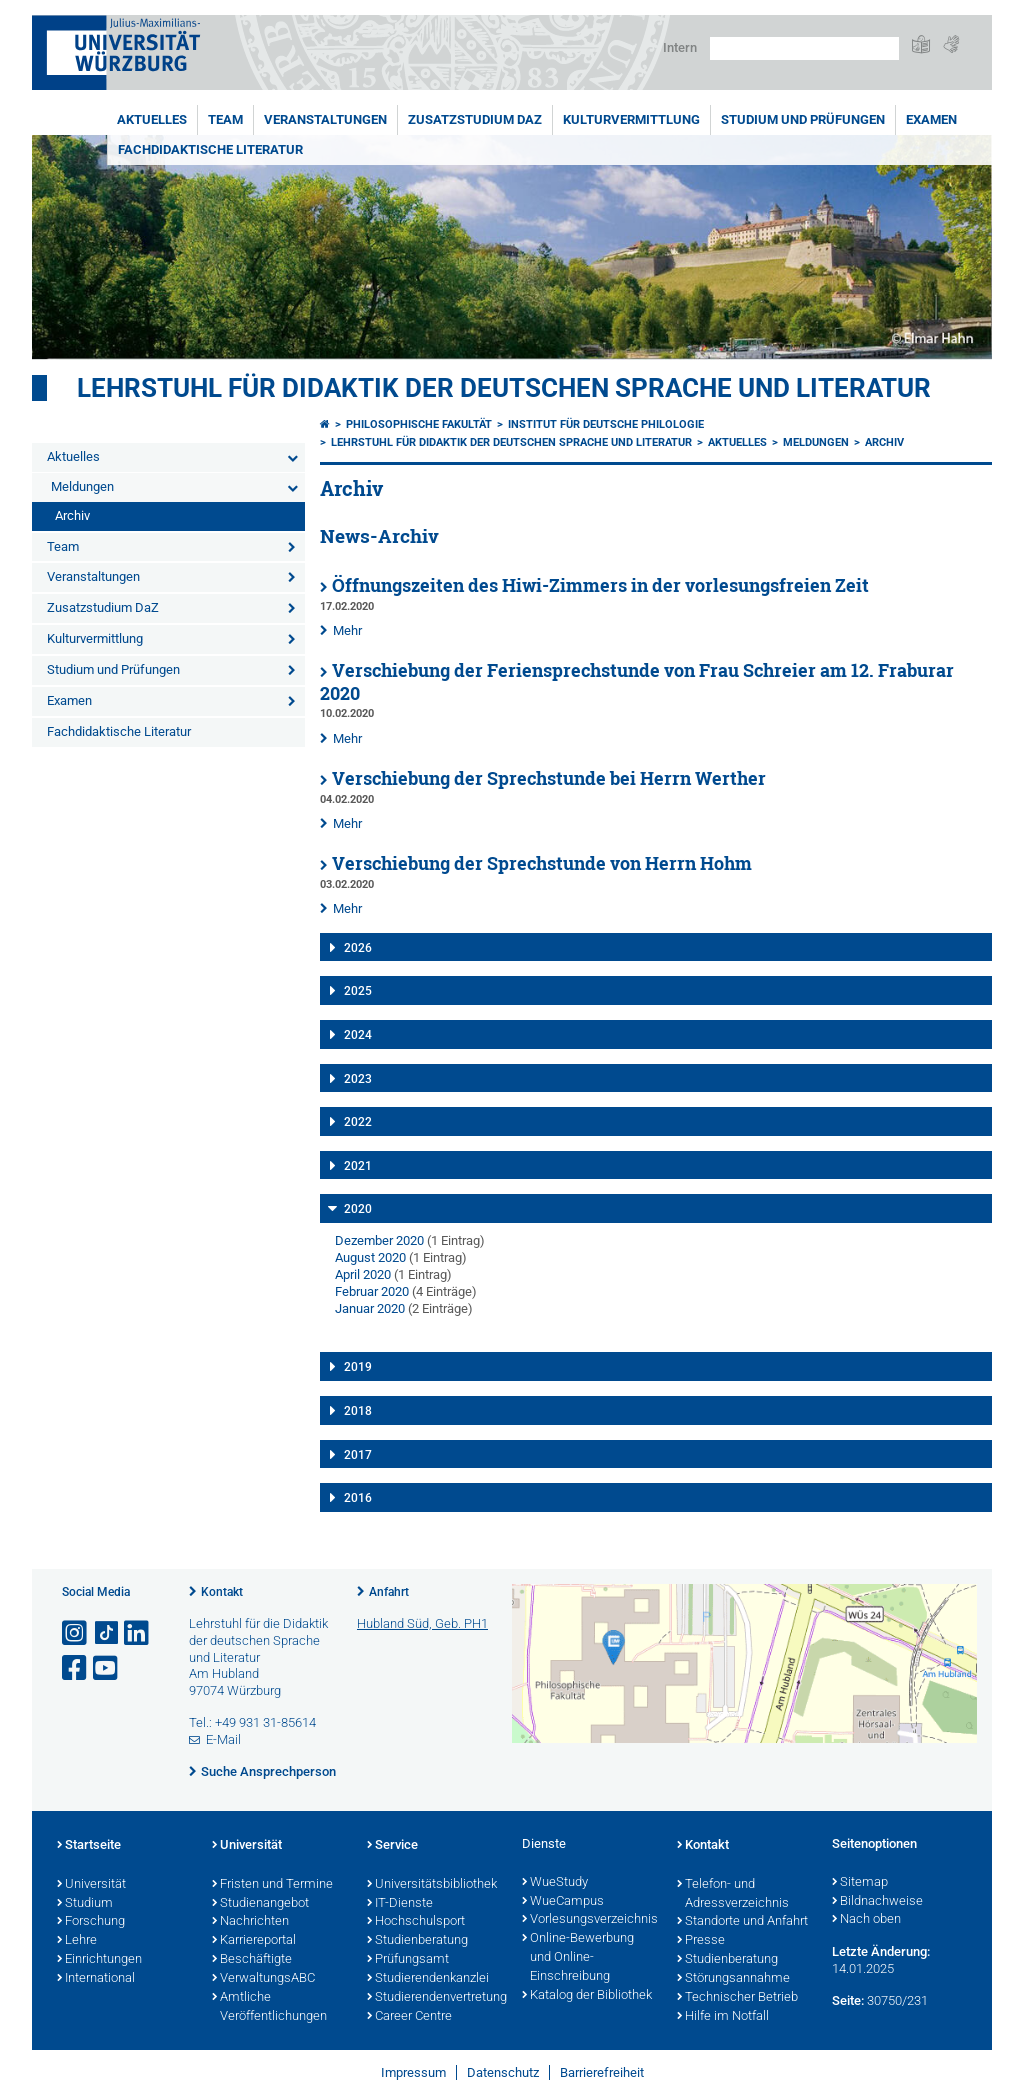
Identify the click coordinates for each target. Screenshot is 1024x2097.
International (96, 1979)
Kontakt (222, 1592)
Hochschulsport (416, 1922)
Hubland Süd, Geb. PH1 (422, 1623)
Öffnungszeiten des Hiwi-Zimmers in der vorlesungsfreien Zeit (600, 585)
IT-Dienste (400, 1904)
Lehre (77, 1941)
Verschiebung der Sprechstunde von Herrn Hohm (542, 863)
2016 (358, 1498)
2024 (358, 1035)
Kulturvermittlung (631, 119)
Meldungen (82, 486)
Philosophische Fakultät (419, 424)
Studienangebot (260, 1904)
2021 (358, 1166)
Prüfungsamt (408, 1960)
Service (392, 1846)
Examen (931, 119)
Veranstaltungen (325, 119)
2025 (358, 991)
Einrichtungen (99, 1960)
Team (225, 119)
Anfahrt (389, 1592)
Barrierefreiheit (602, 2072)
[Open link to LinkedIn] (138, 1633)
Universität (91, 1885)
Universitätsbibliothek (432, 1885)
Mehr (347, 630)
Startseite (89, 1846)
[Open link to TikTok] (107, 1633)
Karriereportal (254, 1941)
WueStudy (555, 1883)
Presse (701, 1941)
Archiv (72, 515)
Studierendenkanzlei (428, 1979)
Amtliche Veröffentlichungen (269, 2007)
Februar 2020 (372, 1291)
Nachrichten (250, 1922)
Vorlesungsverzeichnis (589, 1920)
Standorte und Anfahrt (742, 1922)
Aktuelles (152, 119)
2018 (358, 1411)
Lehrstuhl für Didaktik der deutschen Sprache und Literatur (504, 388)
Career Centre (409, 2017)
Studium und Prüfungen (803, 119)
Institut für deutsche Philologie (606, 424)
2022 (358, 1122)
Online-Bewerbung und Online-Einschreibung (578, 1958)
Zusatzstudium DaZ (475, 119)
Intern (680, 47)
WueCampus (563, 1902)
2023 (358, 1079)
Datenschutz (503, 2072)
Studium (85, 1904)
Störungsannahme (733, 1979)
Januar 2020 (370, 1308)
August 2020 (370, 1257)
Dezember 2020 (379, 1240)
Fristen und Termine (272, 1885)
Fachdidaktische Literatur (210, 149)
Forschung (91, 1922)
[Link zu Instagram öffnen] (76, 1633)
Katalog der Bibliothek (587, 1996)
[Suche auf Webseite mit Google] (804, 48)
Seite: (848, 2000)
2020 (358, 1209)
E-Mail (223, 1739)
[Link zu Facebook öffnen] (76, 1668)
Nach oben (866, 1920)
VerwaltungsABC (263, 1979)
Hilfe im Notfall (723, 2017)
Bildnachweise (877, 1902)
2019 (358, 1367)
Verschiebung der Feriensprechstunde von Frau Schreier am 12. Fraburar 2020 (637, 682)
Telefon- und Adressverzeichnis (733, 1894)
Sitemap (860, 1883)
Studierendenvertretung (434, 1998)
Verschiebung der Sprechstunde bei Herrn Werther (549, 778)
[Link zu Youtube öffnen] (107, 1668)
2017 (358, 1455)
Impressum (413, 2072)
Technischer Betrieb (737, 1998)
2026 (358, 948)
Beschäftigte (252, 1960)
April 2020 (363, 1274)
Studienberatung (417, 1941)
